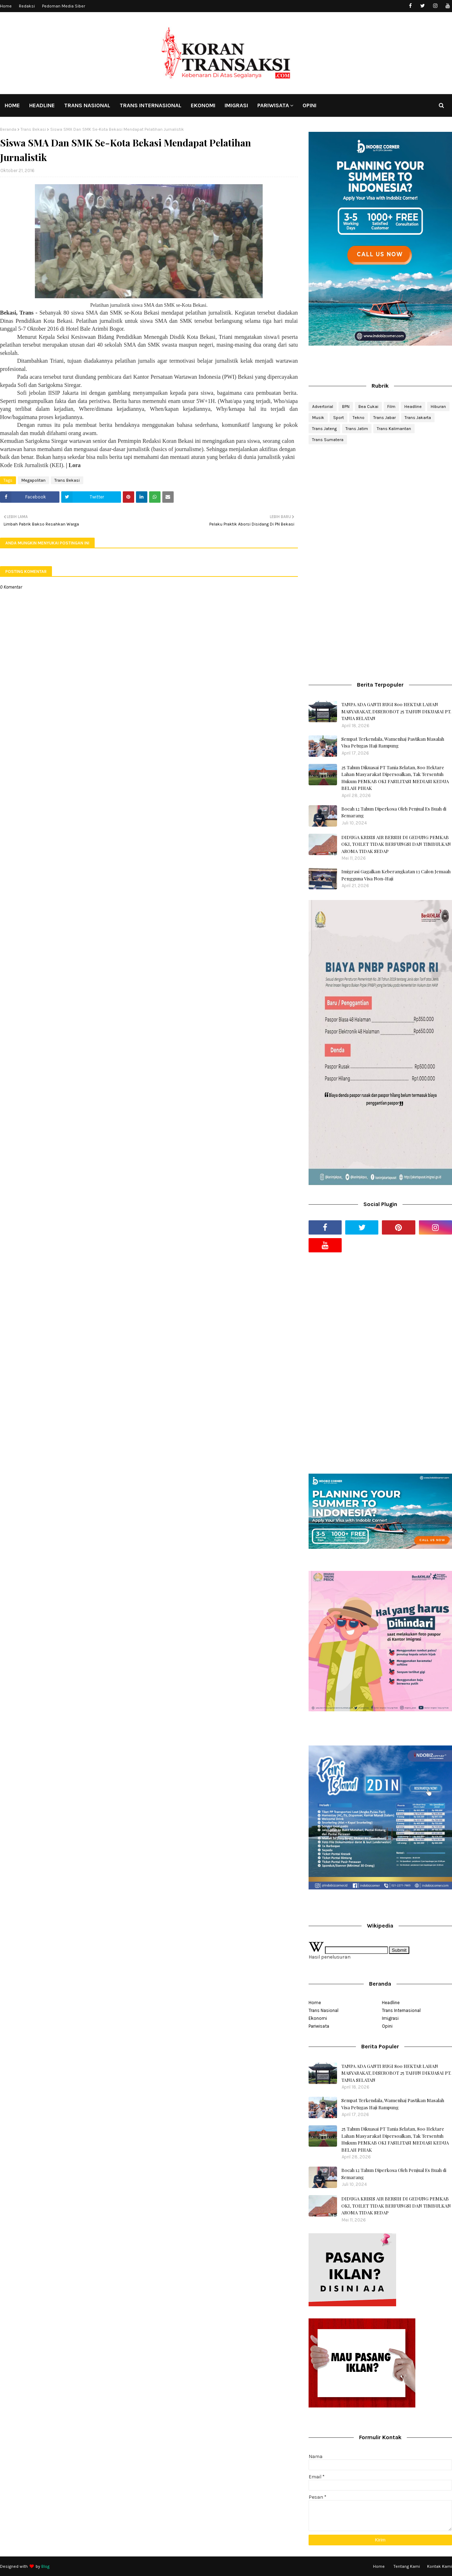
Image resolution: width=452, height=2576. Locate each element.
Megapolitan (33, 480)
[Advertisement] (380, 507)
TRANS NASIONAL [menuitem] (87, 105)
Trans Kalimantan (394, 428)
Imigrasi (390, 2018)
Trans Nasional (323, 2010)
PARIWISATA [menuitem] (273, 105)
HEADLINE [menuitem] (42, 105)
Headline (413, 406)
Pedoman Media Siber (63, 6)
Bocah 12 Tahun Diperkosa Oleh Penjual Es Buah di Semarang (393, 812)
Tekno (358, 417)
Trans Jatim (357, 428)
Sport (338, 417)
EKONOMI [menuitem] (203, 105)
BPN (345, 406)
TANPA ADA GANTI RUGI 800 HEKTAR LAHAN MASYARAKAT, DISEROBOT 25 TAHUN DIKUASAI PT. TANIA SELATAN (396, 711)
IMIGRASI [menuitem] (236, 105)
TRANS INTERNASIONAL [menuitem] (151, 105)
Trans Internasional (401, 2010)
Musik (318, 417)
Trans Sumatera (327, 439)
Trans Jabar (384, 417)
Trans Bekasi (33, 129)
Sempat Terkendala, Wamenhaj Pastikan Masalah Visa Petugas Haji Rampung (392, 742)
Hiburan (438, 406)
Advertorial (322, 406)
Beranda (8, 129)
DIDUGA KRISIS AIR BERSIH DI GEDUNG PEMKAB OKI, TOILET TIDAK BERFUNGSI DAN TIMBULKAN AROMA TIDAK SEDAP (396, 844)
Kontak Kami (439, 2566)
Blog (45, 2566)
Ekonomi (318, 2018)
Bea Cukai (368, 406)
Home (6, 6)
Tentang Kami (407, 2566)
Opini (387, 2026)
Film (391, 406)
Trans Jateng (324, 428)
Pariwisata (319, 2026)
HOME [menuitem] (12, 105)
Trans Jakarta (418, 417)
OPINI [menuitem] (309, 105)
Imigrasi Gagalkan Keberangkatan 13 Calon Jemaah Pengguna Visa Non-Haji (396, 874)
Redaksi (27, 6)
